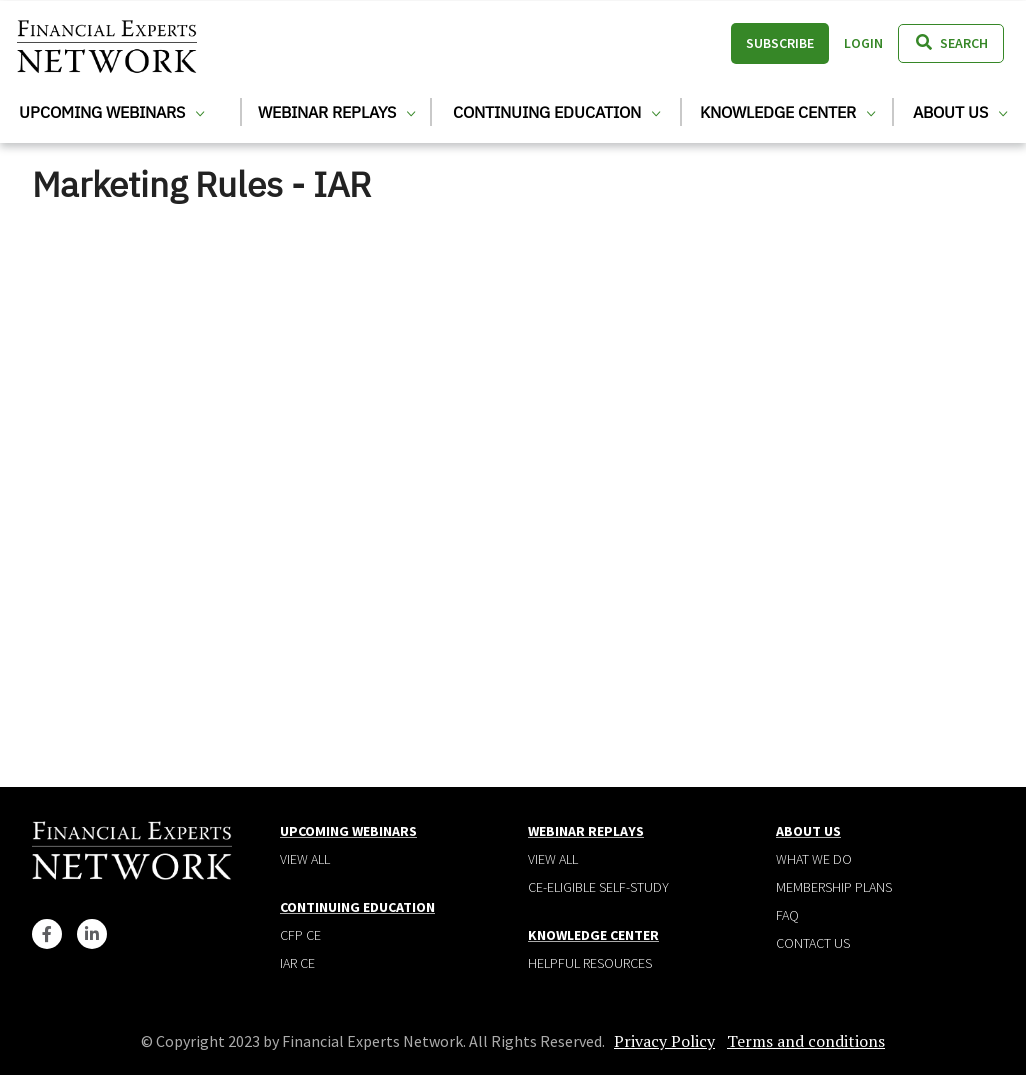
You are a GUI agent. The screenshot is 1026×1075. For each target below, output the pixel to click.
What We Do (814, 859)
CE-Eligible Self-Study (598, 887)
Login (863, 43)
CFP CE (300, 935)
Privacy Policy (664, 1041)
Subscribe (780, 43)
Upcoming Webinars (111, 112)
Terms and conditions (806, 1041)
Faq (787, 915)
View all (305, 859)
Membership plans (834, 887)
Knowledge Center (787, 112)
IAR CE (297, 963)
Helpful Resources (590, 963)
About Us (960, 112)
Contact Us (813, 943)
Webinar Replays (336, 112)
